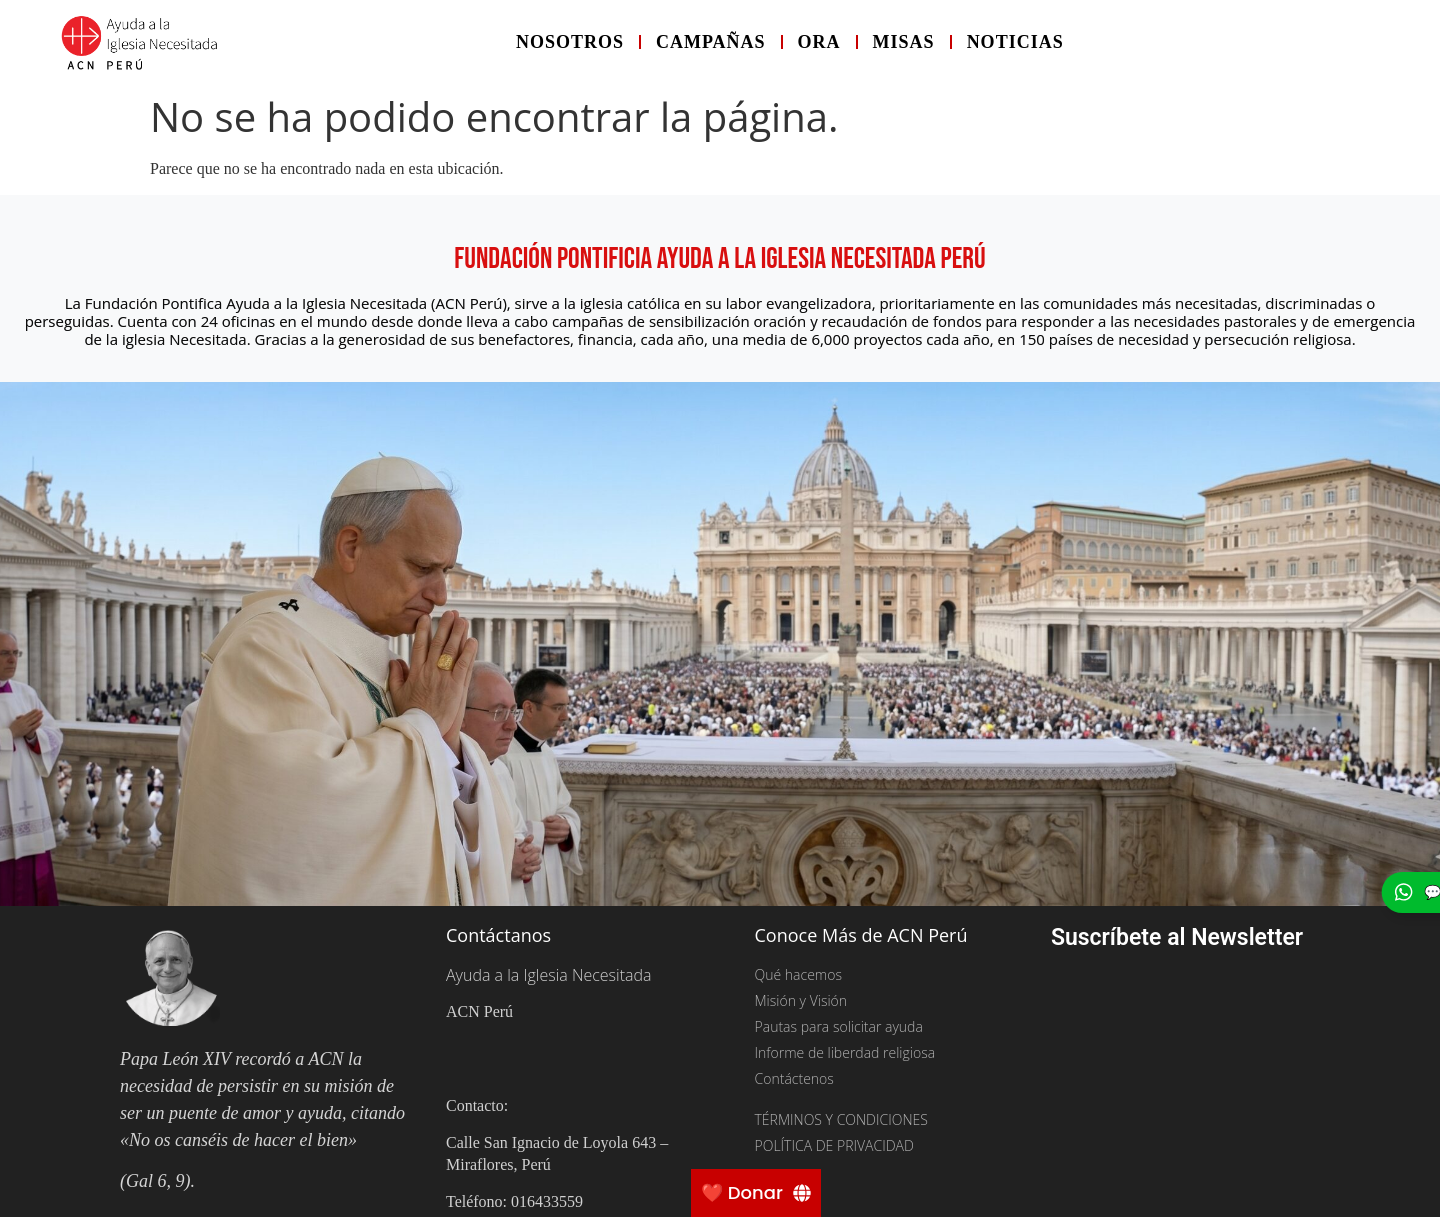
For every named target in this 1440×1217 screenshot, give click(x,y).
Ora (819, 42)
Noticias (1015, 42)
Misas (904, 42)
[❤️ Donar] (756, 1193)
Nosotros (570, 42)
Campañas (711, 42)
